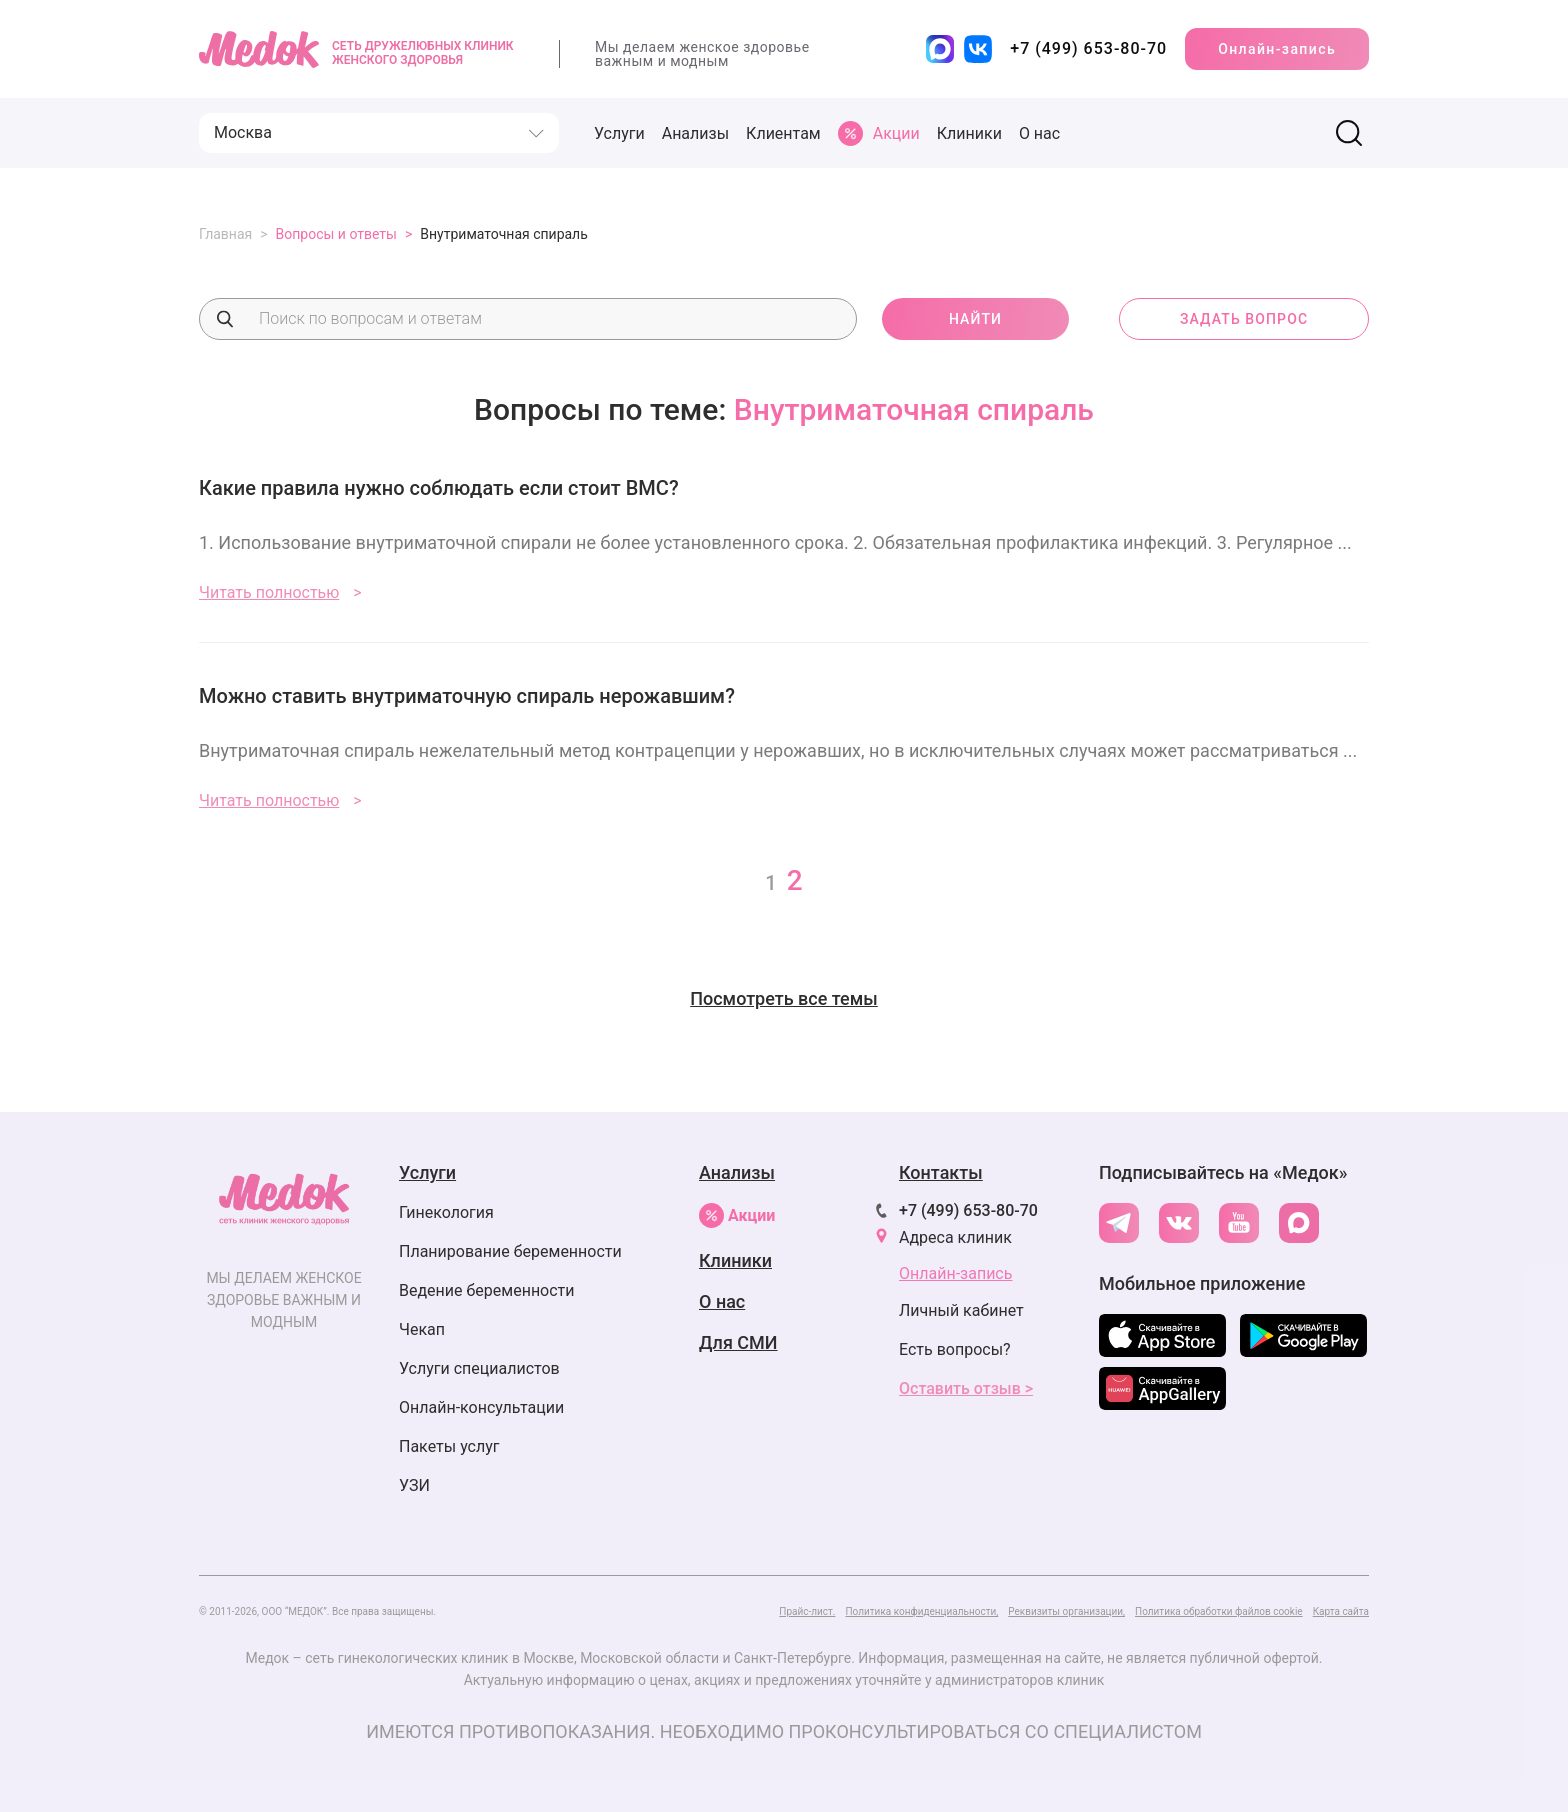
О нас (1039, 133)
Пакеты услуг (449, 1446)
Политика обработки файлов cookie (1219, 1611)
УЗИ (414, 1485)
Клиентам (783, 133)
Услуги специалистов (479, 1368)
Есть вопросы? (955, 1349)
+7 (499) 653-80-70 (968, 1210)
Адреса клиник (955, 1237)
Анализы (695, 133)
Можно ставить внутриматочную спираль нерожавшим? (467, 696)
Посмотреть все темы (784, 998)
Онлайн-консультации (481, 1407)
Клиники (969, 133)
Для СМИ (738, 1342)
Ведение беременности (487, 1290)
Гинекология (446, 1212)
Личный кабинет (961, 1310)
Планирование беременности (510, 1251)
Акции (737, 1215)
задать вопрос (1244, 319)
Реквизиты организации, (1066, 1611)
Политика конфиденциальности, (921, 1611)
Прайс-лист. (807, 1611)
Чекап (422, 1329)
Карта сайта (1341, 1611)
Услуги (619, 133)
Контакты (941, 1172)
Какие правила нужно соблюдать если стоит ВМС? (439, 488)
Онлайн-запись (1277, 49)
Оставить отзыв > (966, 1388)
